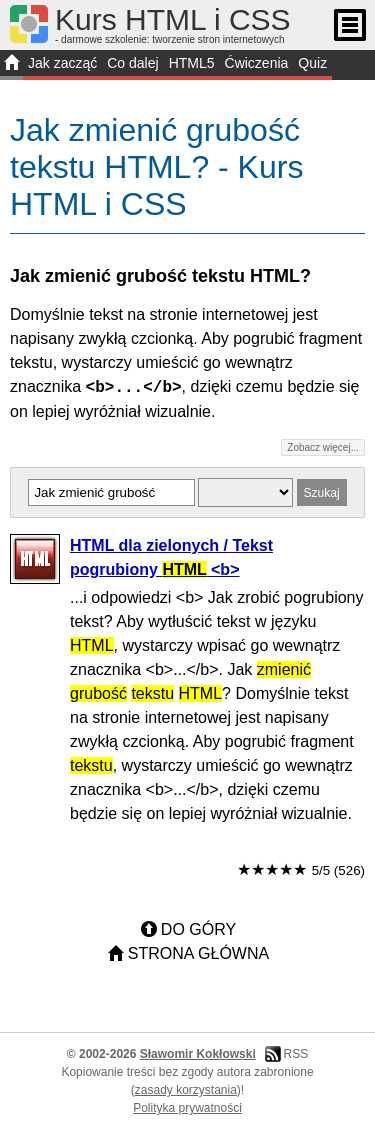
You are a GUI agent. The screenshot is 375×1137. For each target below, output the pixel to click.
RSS (295, 1054)
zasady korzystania (186, 1090)
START (11, 65)
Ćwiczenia (257, 63)
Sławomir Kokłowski (198, 1054)
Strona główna (198, 953)
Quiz (312, 63)
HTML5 (192, 63)
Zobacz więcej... (323, 447)
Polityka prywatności (187, 1108)
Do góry (198, 929)
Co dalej (132, 63)
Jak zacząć (62, 63)
